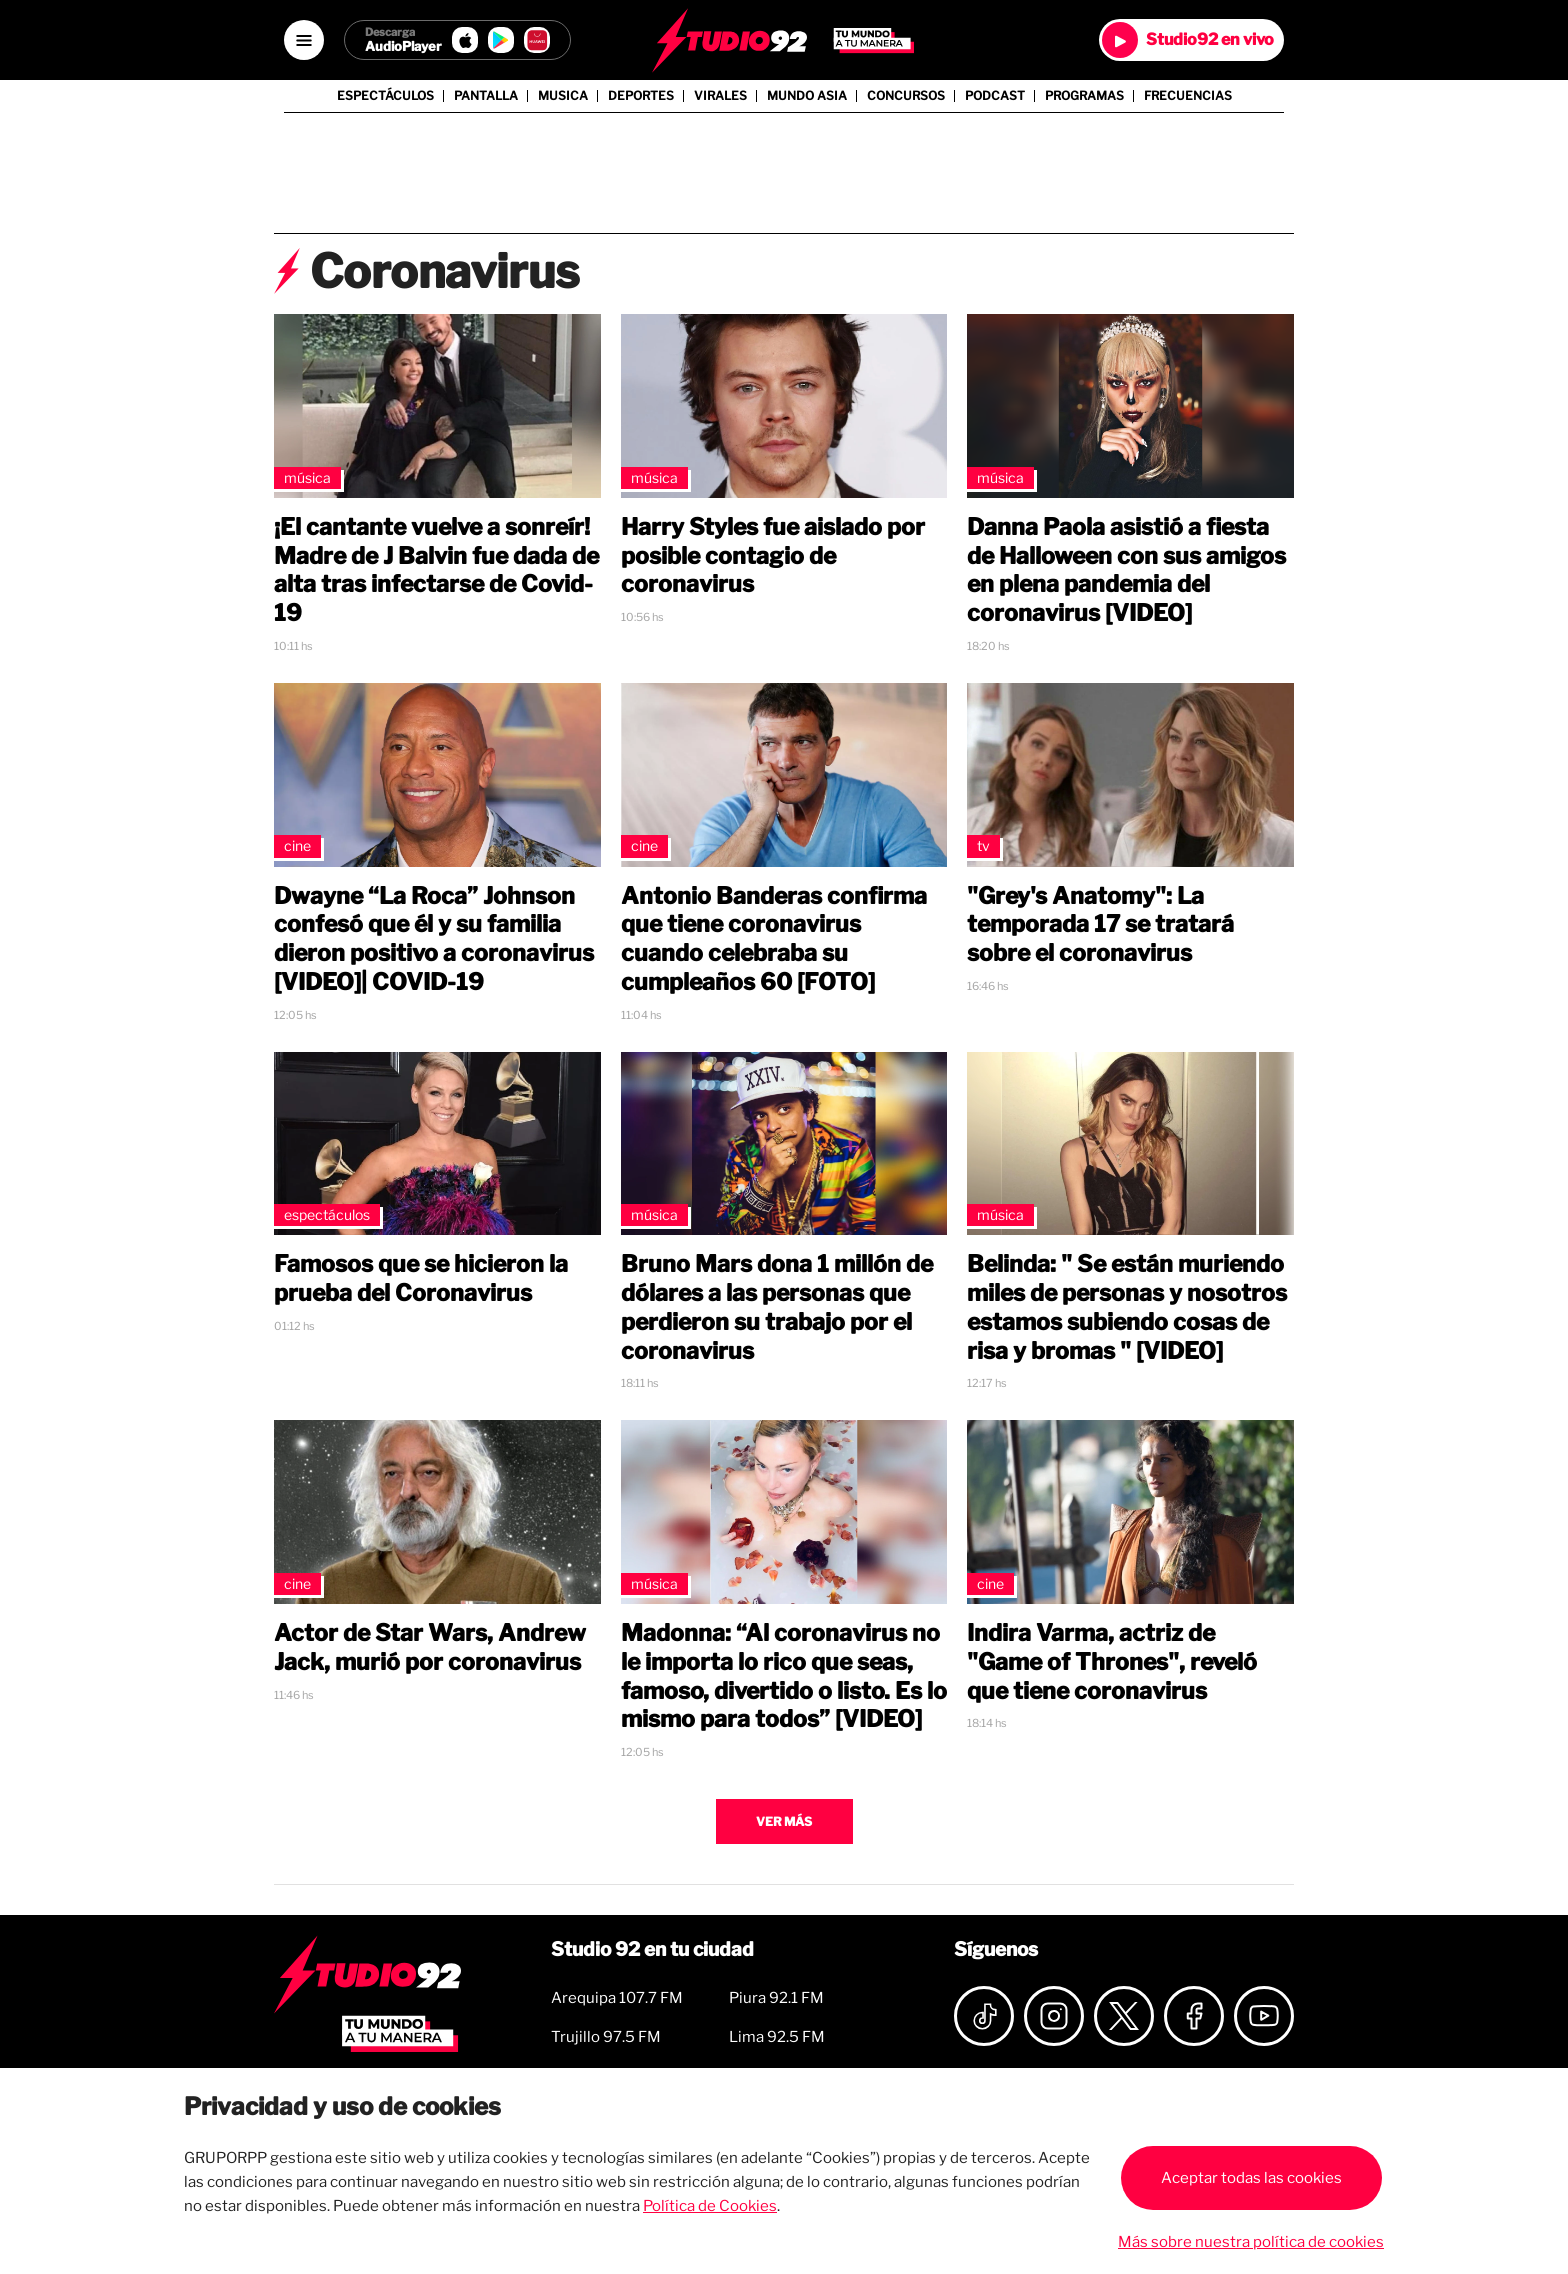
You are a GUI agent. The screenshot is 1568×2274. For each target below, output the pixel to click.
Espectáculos (385, 96)
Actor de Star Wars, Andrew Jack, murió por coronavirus (430, 1647)
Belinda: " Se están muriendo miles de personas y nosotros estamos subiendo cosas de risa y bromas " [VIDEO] (1127, 1307)
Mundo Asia (807, 96)
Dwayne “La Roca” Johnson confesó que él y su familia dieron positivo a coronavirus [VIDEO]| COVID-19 (434, 939)
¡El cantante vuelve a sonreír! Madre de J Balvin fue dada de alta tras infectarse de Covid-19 (436, 570)
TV (983, 845)
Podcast (995, 96)
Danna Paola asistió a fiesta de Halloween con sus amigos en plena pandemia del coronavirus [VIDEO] (1126, 570)
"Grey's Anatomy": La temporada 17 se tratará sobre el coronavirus (1100, 925)
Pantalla (486, 96)
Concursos (906, 96)
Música (307, 477)
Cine (297, 845)
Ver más (784, 1821)
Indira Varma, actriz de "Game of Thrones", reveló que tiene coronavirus (1112, 1662)
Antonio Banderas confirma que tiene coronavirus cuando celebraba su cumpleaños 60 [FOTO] (774, 939)
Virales (720, 96)
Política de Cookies (710, 2206)
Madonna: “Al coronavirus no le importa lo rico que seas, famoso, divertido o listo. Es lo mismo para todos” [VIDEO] (784, 1676)
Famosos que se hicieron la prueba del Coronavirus (421, 1278)
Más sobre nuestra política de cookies (1251, 2242)
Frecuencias (1188, 96)
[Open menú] (304, 40)
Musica (563, 96)
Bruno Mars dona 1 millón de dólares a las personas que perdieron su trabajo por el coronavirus (777, 1307)
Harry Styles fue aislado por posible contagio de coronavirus (773, 556)
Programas (1084, 96)
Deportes (641, 96)
